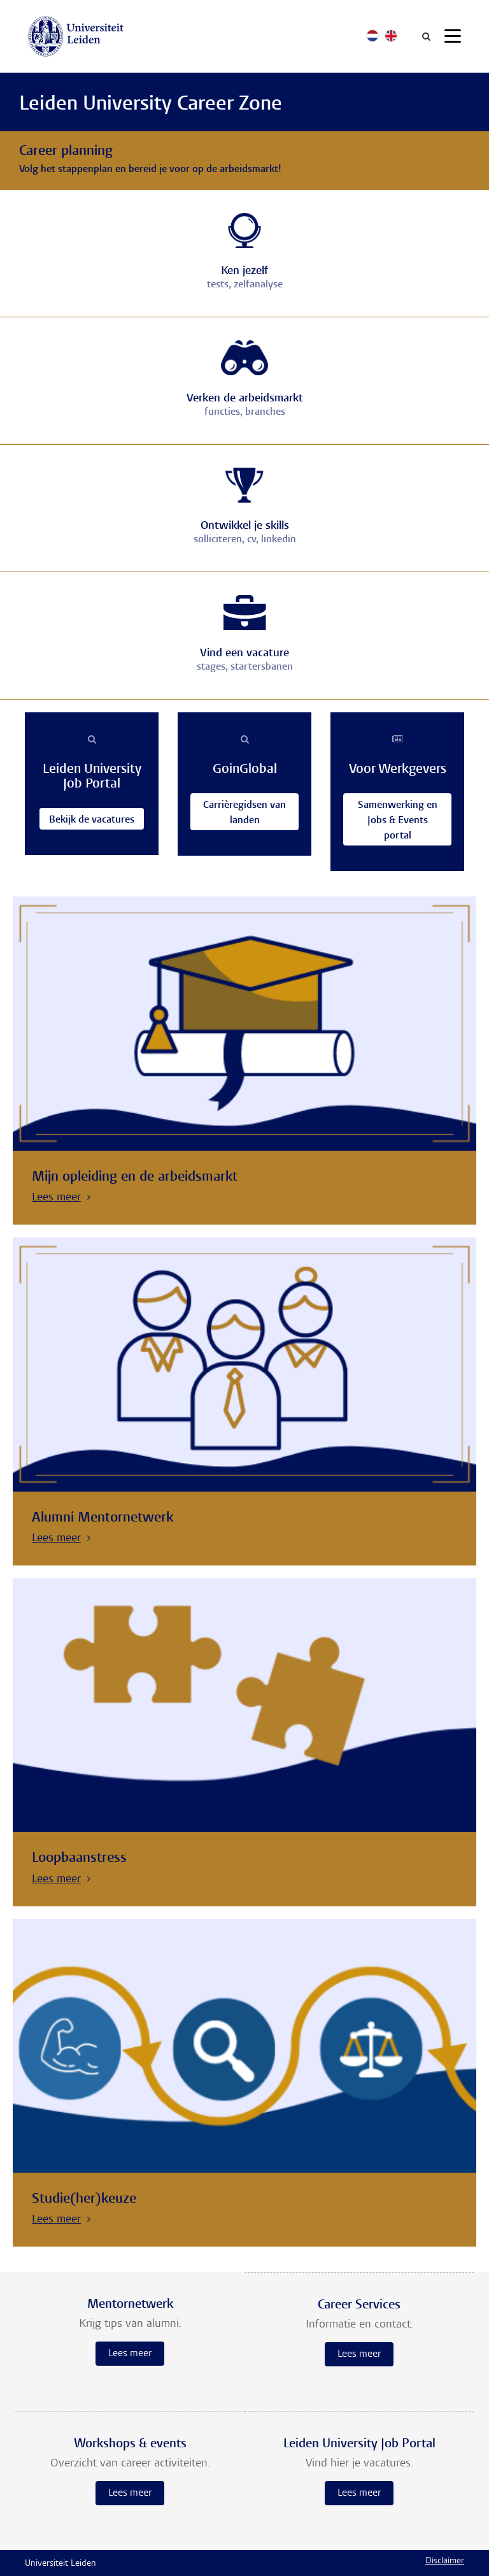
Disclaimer (444, 2561)
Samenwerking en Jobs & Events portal (397, 820)
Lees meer (130, 2354)
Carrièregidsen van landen (244, 813)
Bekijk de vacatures (92, 820)
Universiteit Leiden (60, 2563)
